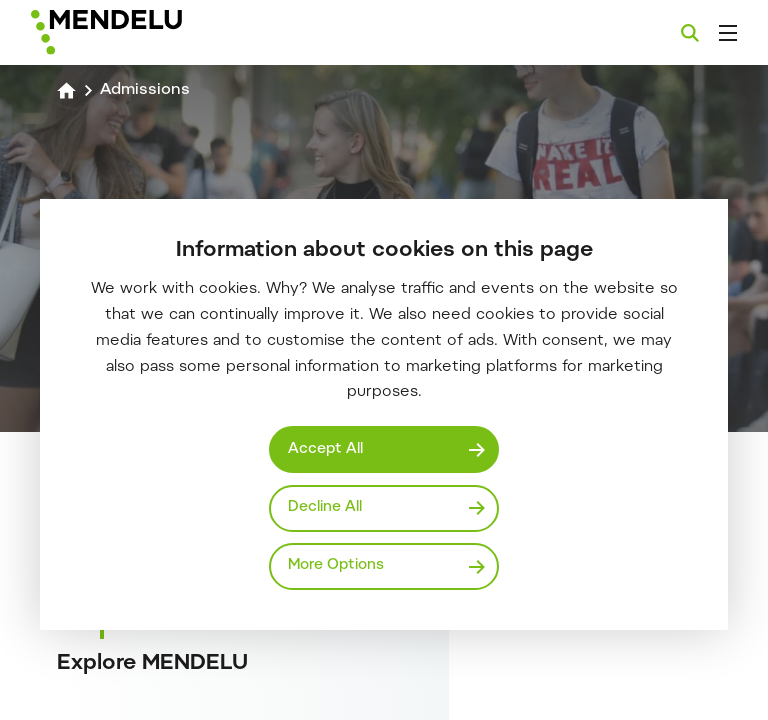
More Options (336, 565)
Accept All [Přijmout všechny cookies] (325, 449)
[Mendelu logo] (137, 32)
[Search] (690, 33)
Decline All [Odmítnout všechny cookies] (325, 507)
